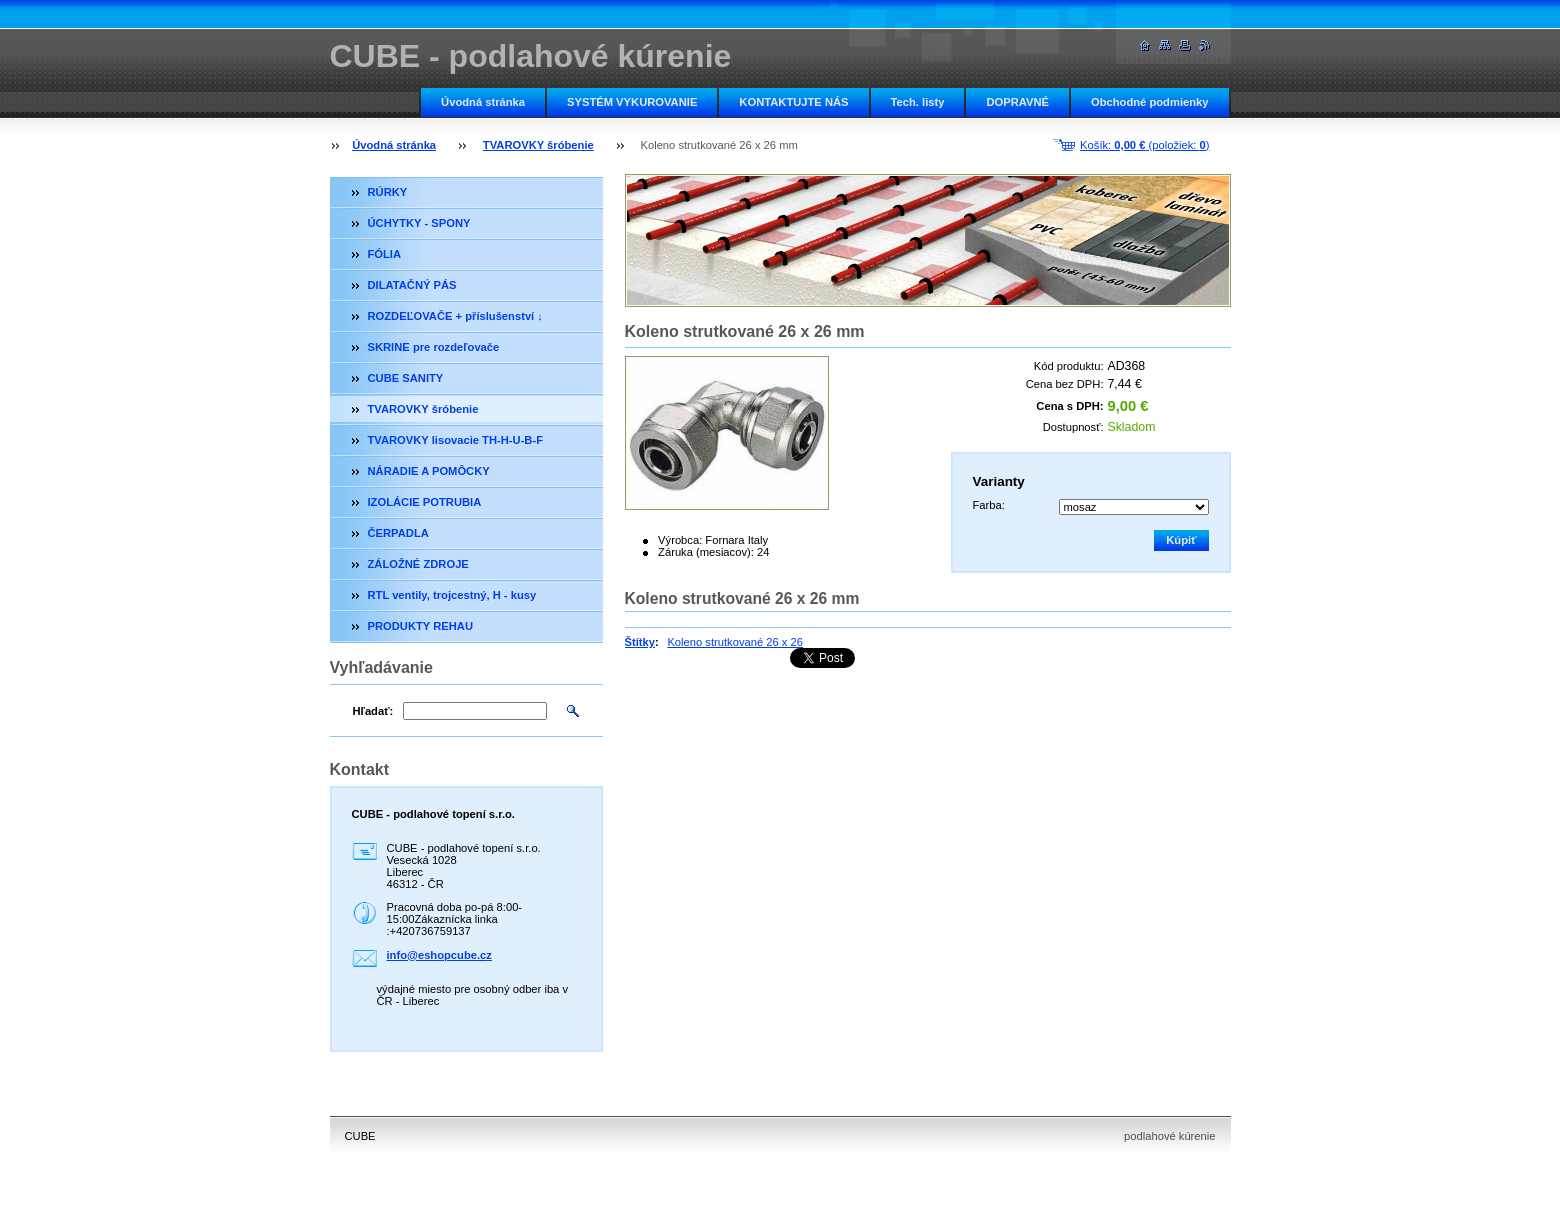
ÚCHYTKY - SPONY (419, 223)
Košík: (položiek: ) (1144, 145)
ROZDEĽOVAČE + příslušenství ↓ (455, 316)
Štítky (640, 642)
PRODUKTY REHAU (420, 626)
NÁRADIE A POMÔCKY (429, 471)
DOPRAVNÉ (1017, 102)
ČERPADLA (398, 533)
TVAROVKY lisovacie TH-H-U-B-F (456, 440)
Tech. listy (918, 102)
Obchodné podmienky (1149, 102)
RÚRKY (388, 192)
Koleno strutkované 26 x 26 (735, 642)
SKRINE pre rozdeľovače (434, 347)
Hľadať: (373, 711)
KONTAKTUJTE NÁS (793, 102)
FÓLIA (385, 254)
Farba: (989, 505)
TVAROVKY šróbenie (538, 145)
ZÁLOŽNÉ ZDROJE (418, 564)
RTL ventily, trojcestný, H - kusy (452, 595)
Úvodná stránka (483, 102)
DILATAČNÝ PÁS (412, 285)
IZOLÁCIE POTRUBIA (425, 502)
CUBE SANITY (406, 378)
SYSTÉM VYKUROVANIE (632, 102)
